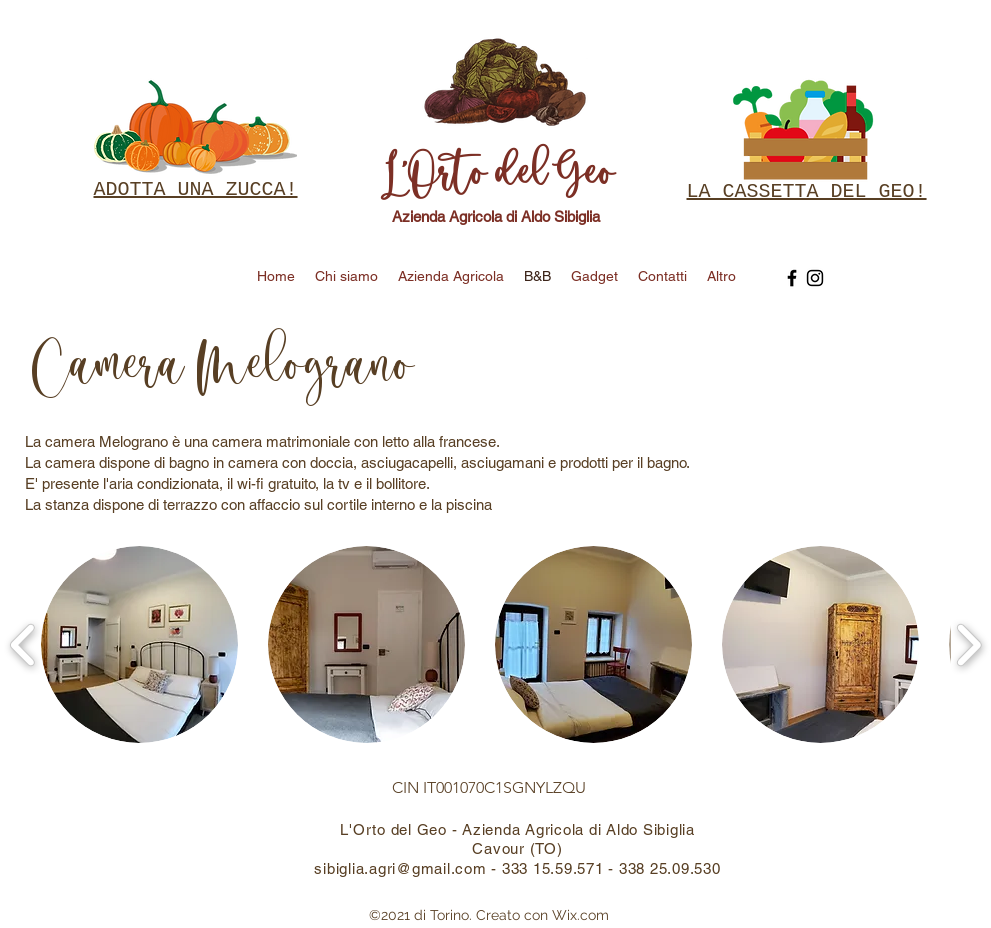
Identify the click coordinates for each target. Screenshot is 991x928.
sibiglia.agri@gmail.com (400, 868)
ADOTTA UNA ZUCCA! (196, 189)
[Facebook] (792, 278)
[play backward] (23, 644)
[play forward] (968, 644)
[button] (139, 644)
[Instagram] (815, 278)
